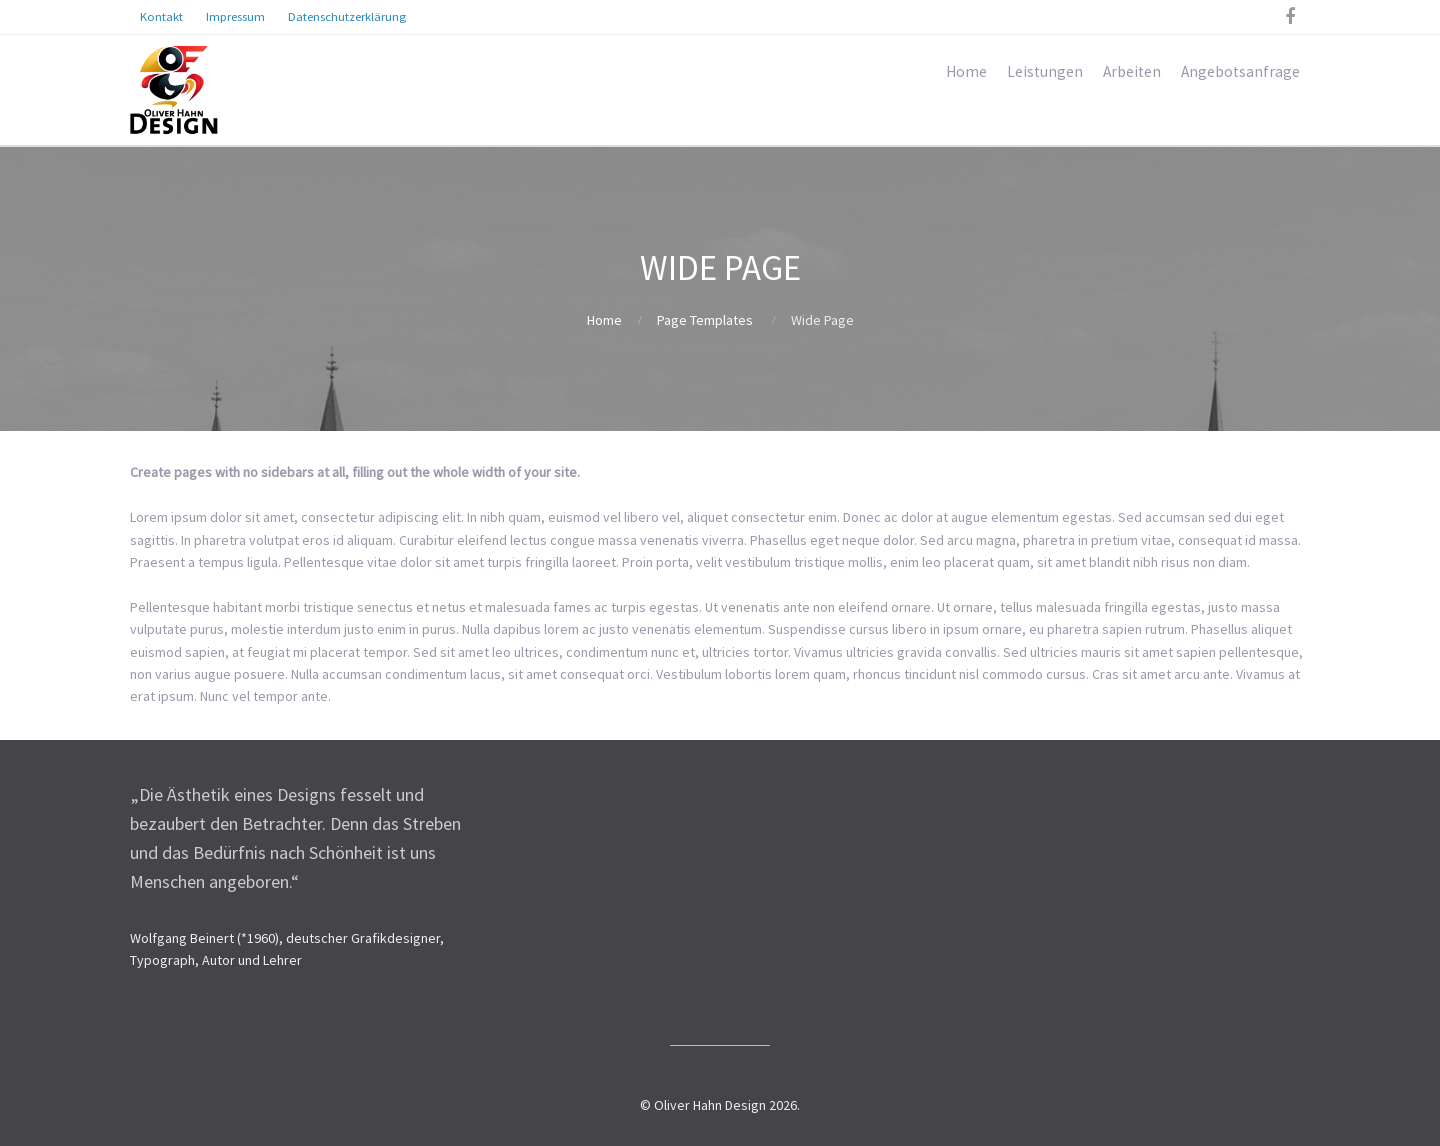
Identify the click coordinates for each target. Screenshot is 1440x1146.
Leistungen (1045, 71)
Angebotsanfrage (1240, 71)
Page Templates (705, 320)
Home (966, 71)
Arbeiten (1132, 71)
